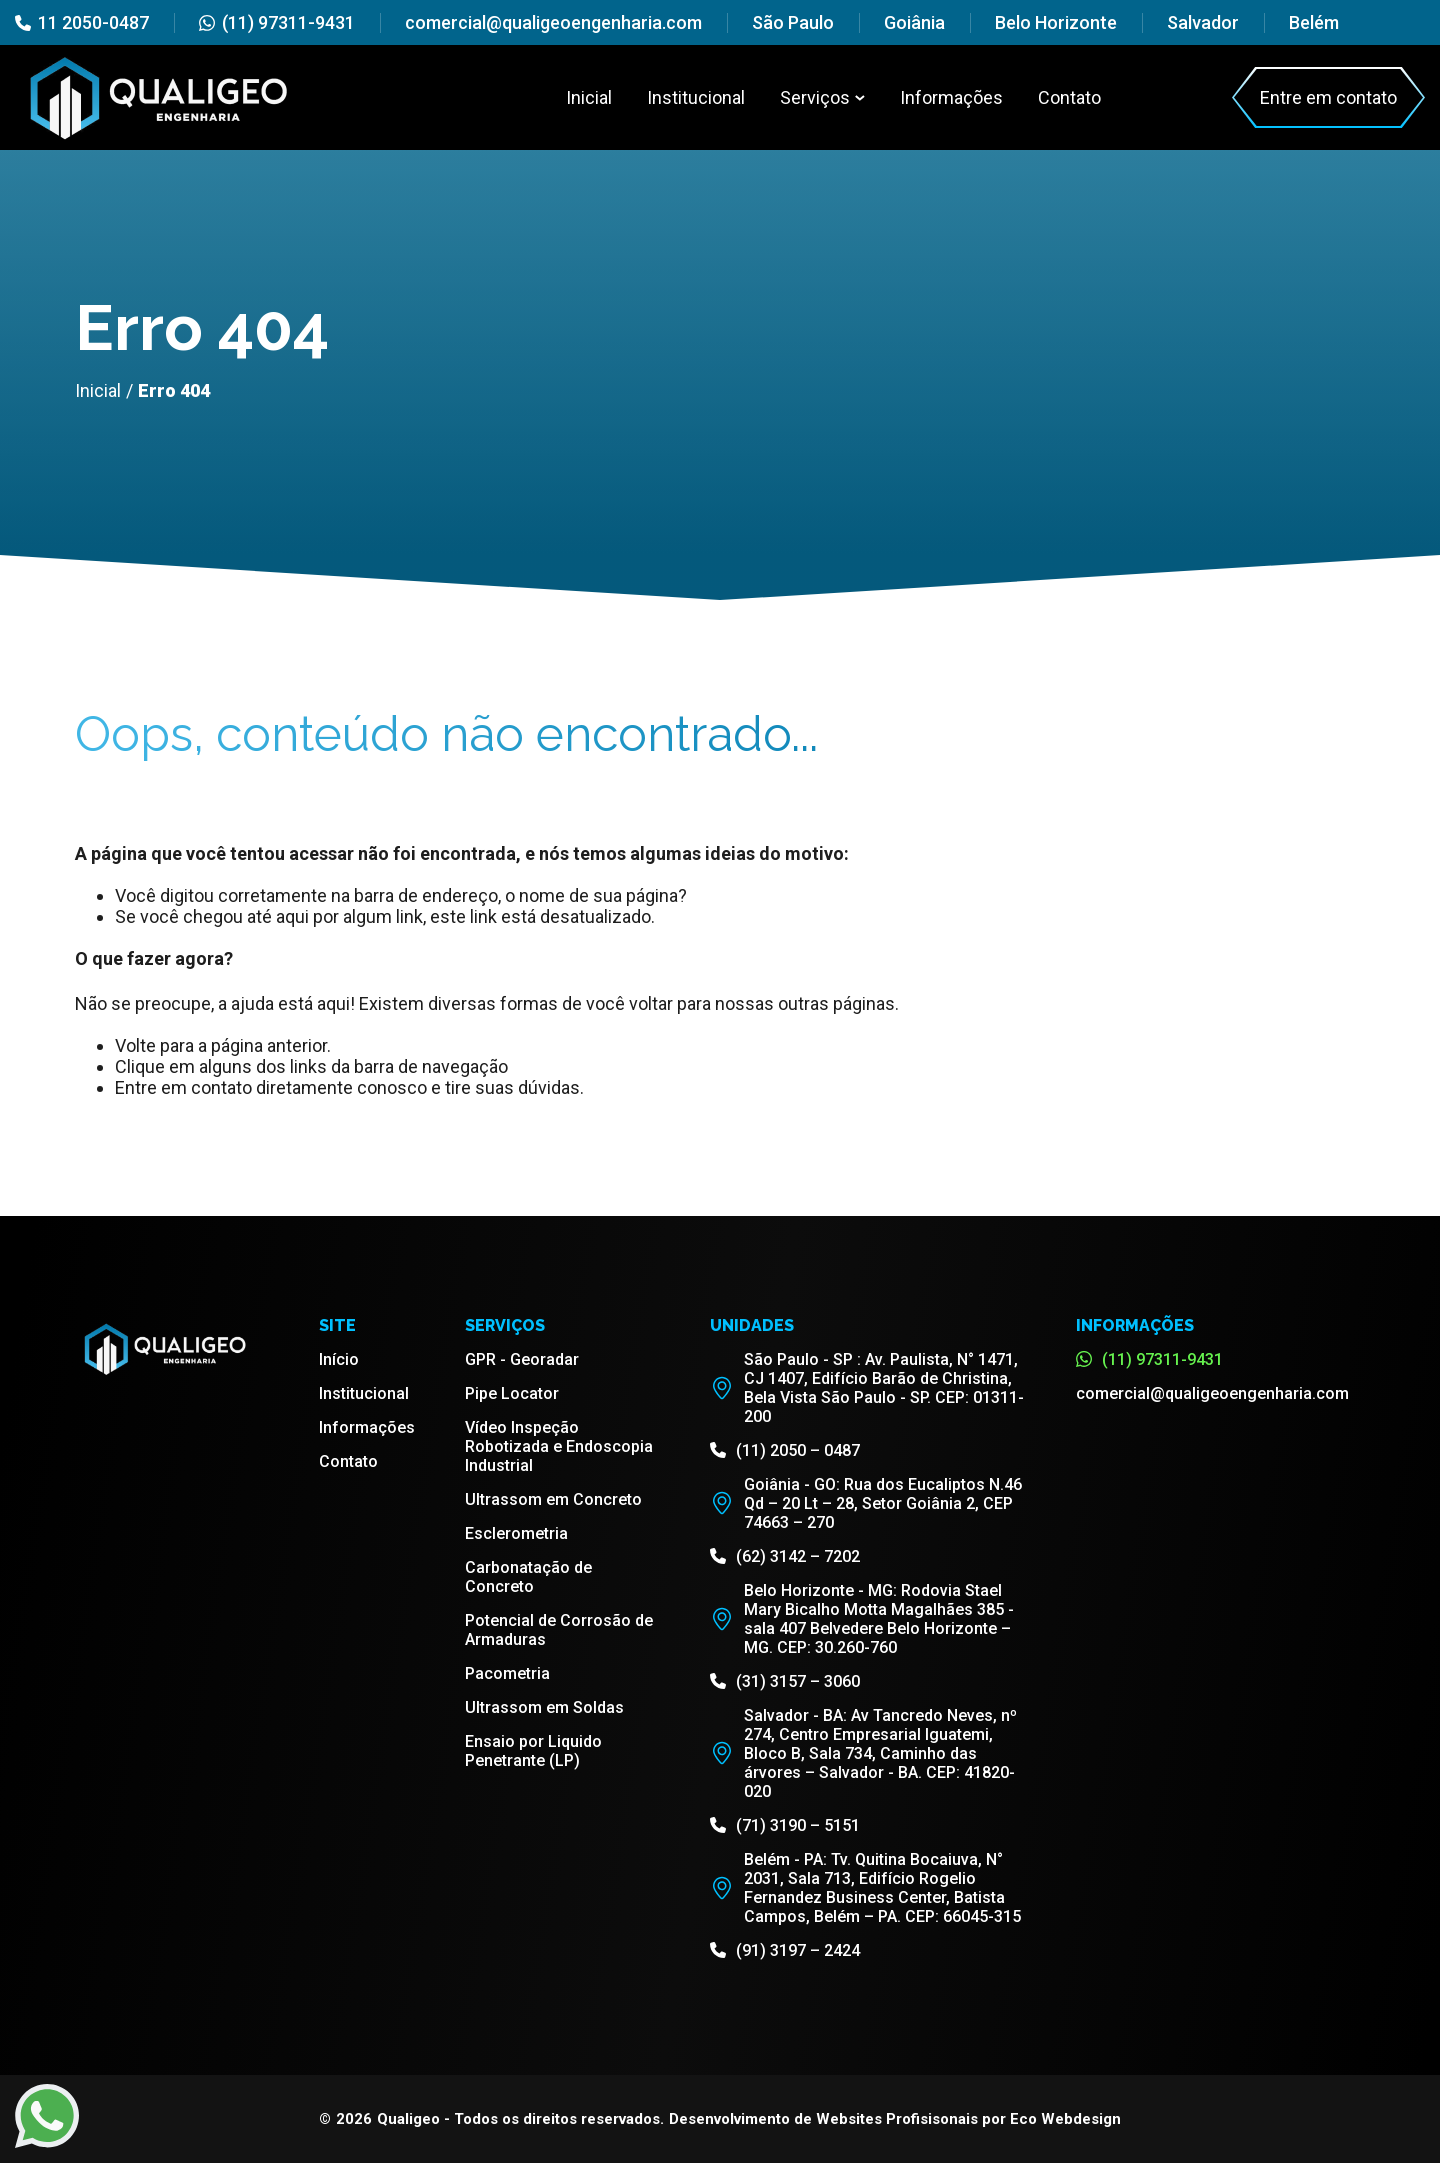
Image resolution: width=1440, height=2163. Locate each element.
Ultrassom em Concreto (553, 1499)
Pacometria (507, 1673)
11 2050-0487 (82, 22)
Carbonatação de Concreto (528, 1577)
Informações (951, 97)
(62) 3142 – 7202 (785, 1556)
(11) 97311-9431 (277, 22)
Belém (1314, 22)
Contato (1069, 97)
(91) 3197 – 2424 (785, 1950)
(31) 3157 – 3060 (785, 1681)
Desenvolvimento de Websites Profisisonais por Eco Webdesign (895, 2119)
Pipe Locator (512, 1393)
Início (339, 1359)
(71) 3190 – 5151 (785, 1825)
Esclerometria (516, 1533)
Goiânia (914, 22)
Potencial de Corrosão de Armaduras (559, 1630)
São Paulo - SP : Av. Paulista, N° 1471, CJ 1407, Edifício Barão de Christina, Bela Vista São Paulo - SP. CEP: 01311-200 (867, 1388)
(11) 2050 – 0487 (785, 1450)
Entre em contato (1328, 97)
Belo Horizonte (1056, 22)
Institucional (696, 97)
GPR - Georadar (522, 1359)
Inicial (589, 97)
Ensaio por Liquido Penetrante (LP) (533, 1751)
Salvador (1203, 22)
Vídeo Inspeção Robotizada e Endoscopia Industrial (559, 1446)
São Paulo (793, 22)
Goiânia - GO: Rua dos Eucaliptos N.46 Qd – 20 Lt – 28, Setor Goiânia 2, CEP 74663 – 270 (866, 1503)
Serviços (822, 97)
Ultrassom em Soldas (544, 1707)
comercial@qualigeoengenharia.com (553, 22)
